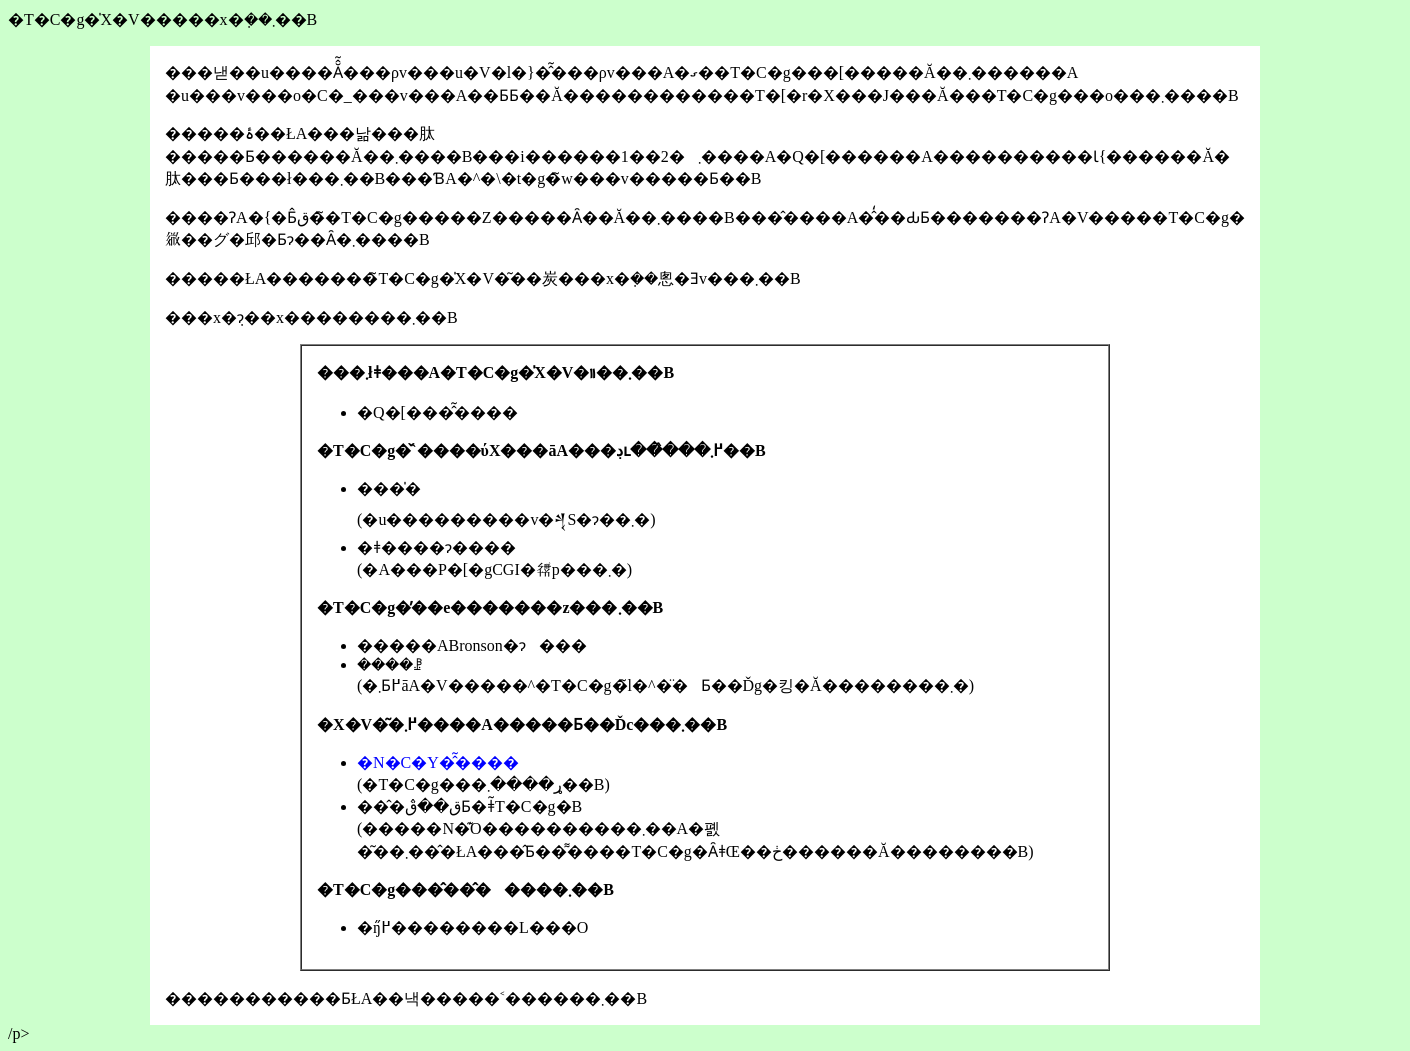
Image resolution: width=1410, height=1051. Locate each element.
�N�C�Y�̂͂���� (438, 762)
